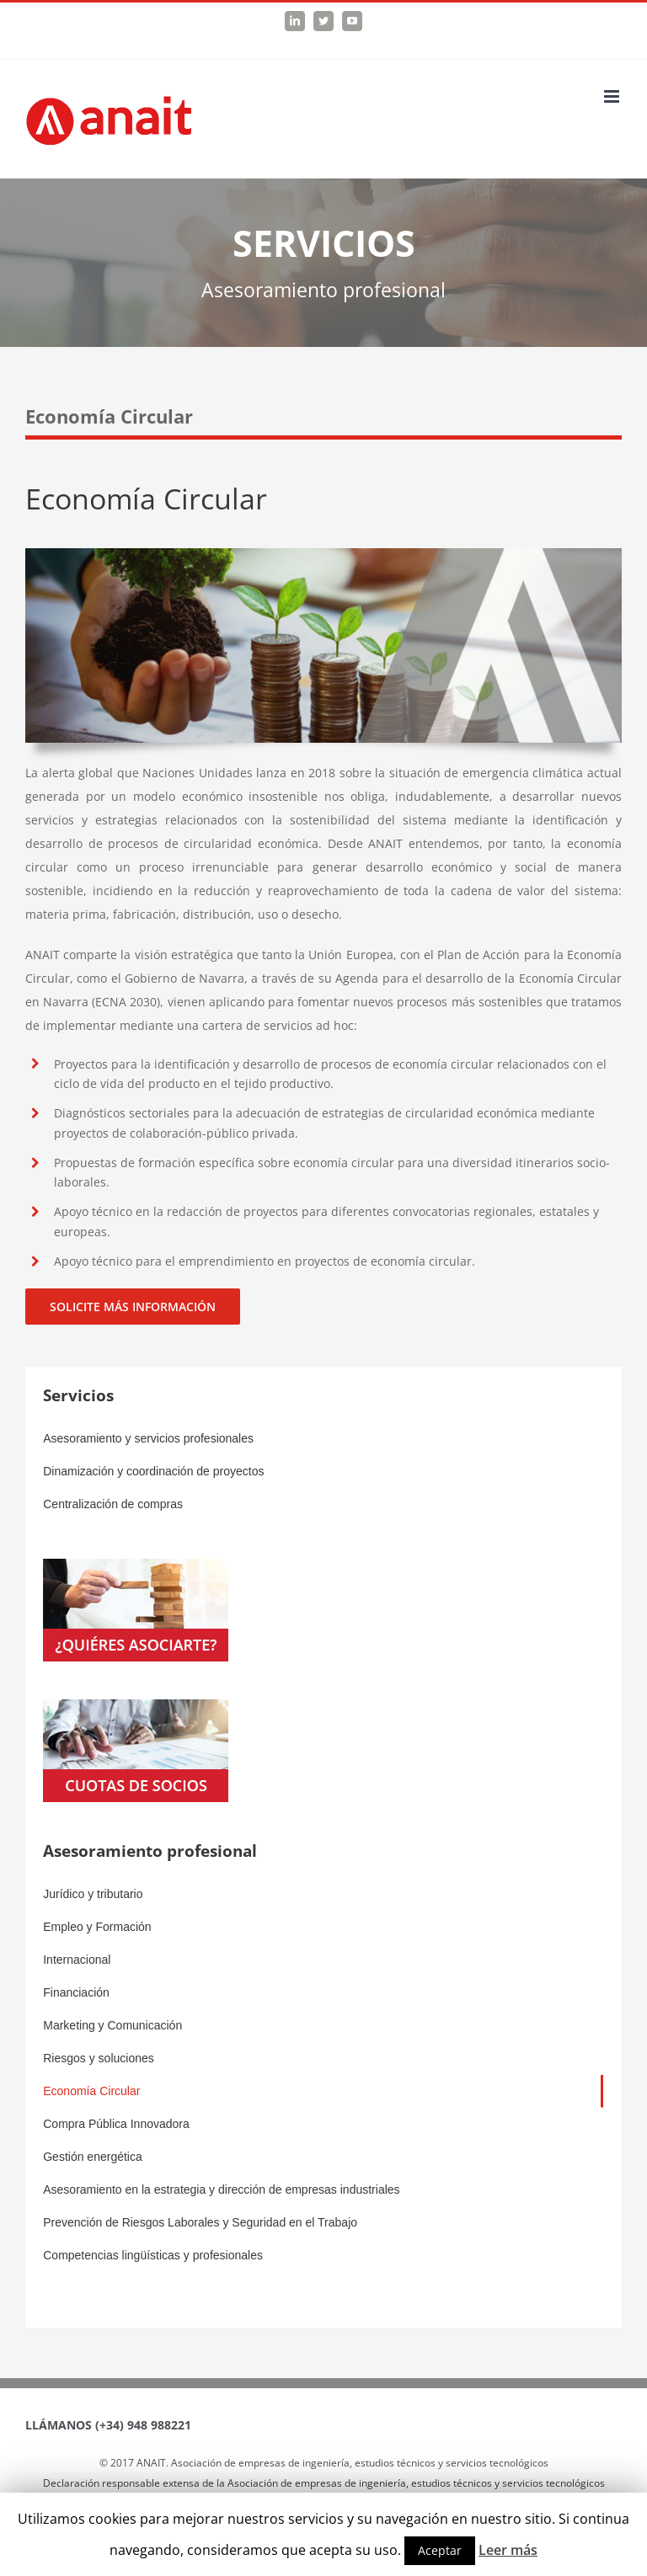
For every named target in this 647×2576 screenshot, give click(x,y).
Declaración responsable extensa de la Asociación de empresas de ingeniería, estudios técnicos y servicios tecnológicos (324, 2483)
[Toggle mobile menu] (613, 96)
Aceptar (440, 2550)
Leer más (508, 2550)
